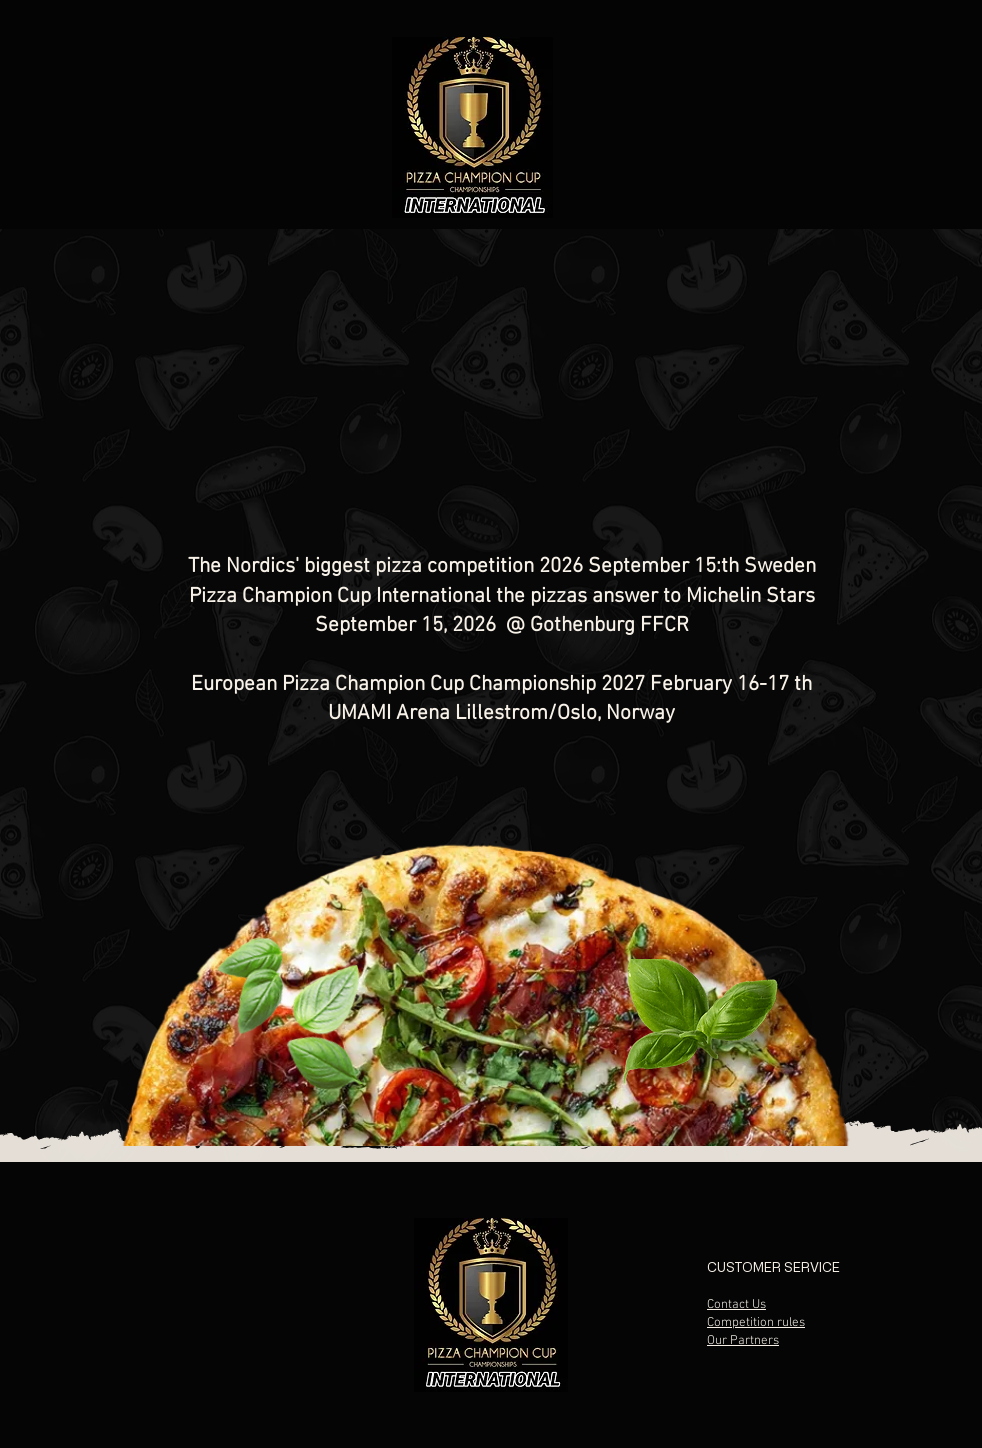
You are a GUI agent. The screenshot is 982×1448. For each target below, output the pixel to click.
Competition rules (756, 1323)
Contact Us (736, 1305)
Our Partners (743, 1341)
